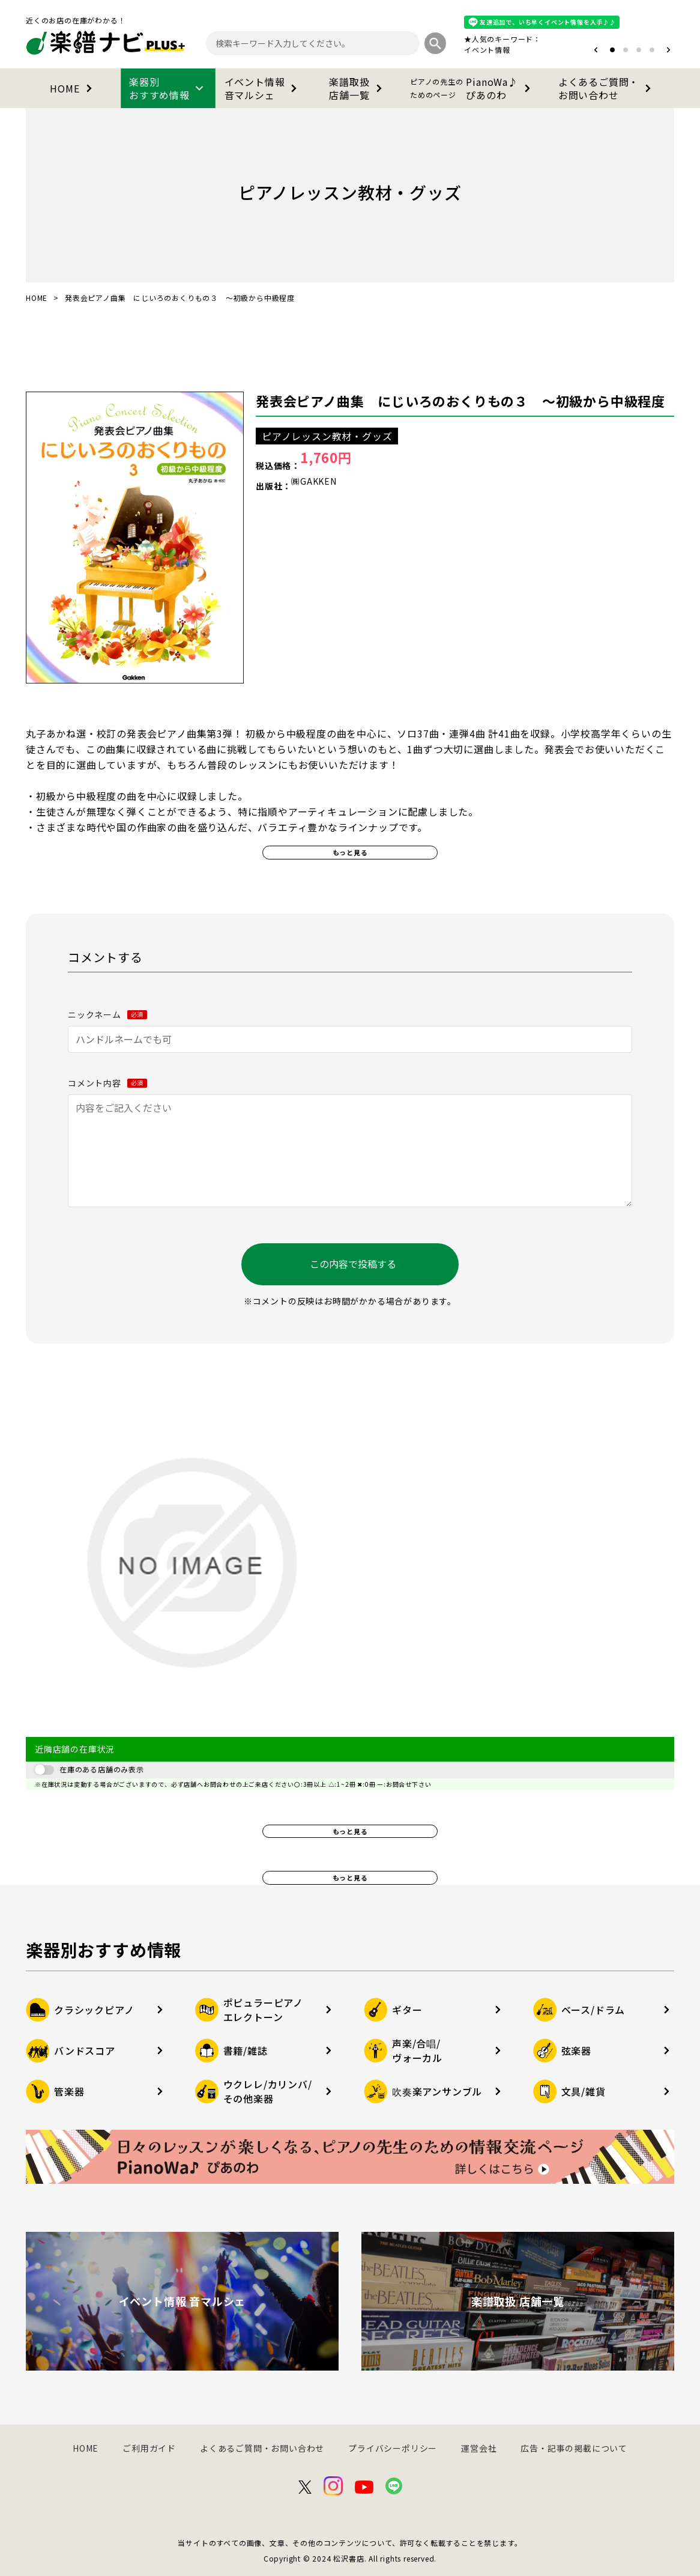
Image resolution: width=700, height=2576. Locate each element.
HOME (73, 88)
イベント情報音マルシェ (263, 88)
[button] (596, 49)
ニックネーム (107, 1014)
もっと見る (350, 852)
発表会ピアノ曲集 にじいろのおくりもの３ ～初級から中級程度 (460, 401)
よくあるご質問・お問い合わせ (607, 88)
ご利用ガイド (149, 2448)
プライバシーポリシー (392, 2448)
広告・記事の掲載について (573, 2448)
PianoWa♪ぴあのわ (472, 88)
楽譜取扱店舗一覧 (357, 88)
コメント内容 (107, 1083)
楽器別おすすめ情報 (168, 88)
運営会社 (478, 2448)
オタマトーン (451, 49)
